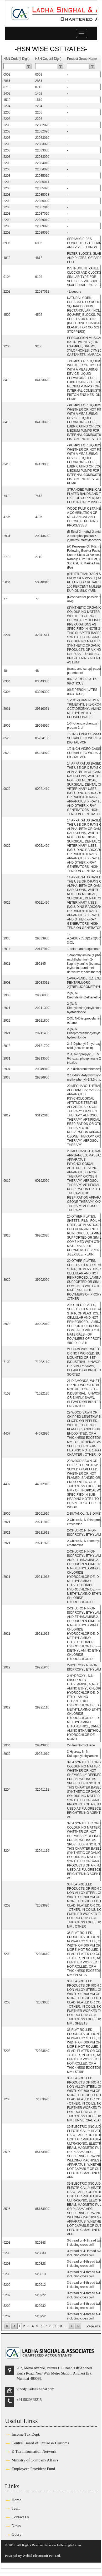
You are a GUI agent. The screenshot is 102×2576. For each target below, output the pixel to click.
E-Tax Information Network (34, 2451)
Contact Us (20, 2517)
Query (17, 2534)
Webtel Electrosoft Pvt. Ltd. (42, 2556)
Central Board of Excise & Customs (40, 2443)
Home (16, 2500)
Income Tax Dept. (26, 2434)
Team (16, 2508)
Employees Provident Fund (33, 2468)
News (16, 2525)
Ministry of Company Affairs (35, 2460)
